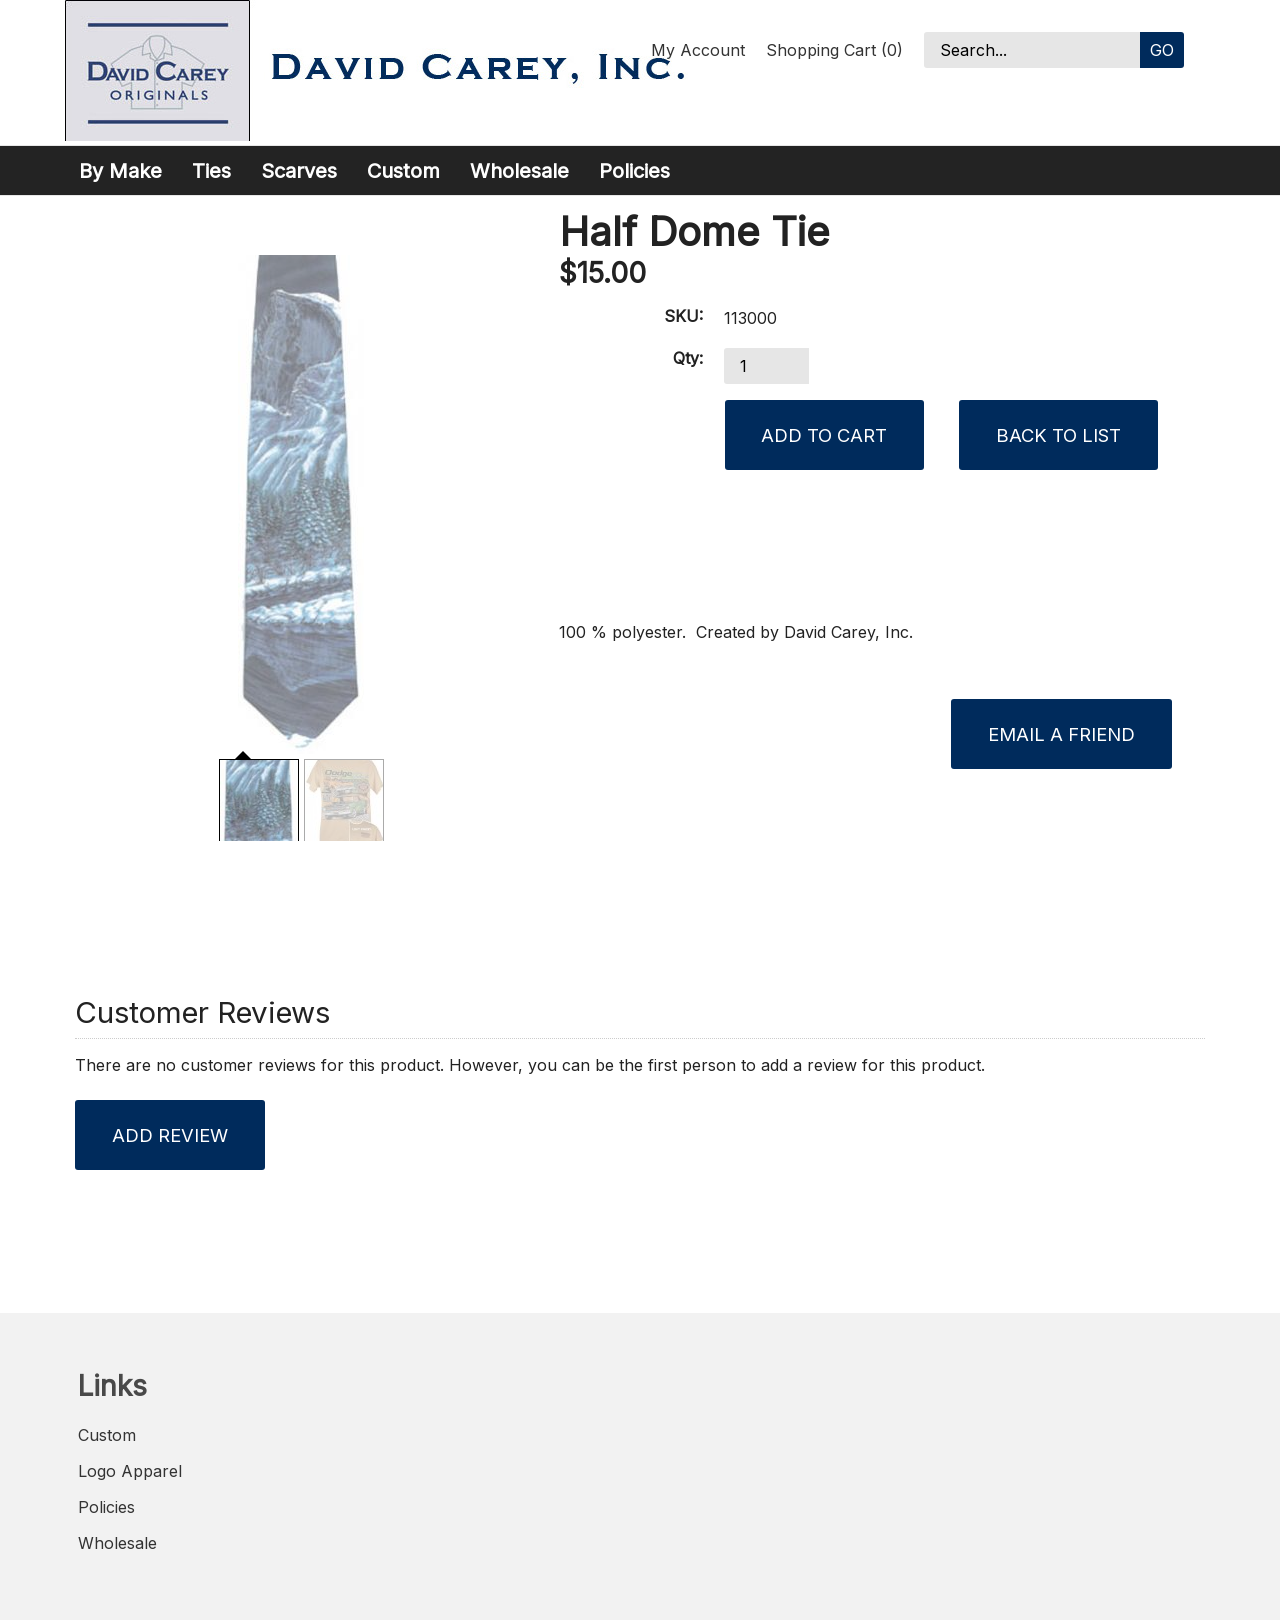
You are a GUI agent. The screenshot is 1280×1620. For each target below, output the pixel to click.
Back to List (1058, 435)
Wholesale (519, 171)
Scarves (299, 171)
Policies (634, 171)
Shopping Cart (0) (834, 50)
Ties (211, 171)
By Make (120, 171)
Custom (403, 171)
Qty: (688, 358)
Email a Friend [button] (1061, 734)
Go (1162, 50)
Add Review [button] (170, 1135)
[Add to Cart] (825, 435)
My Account (698, 50)
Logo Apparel (130, 1471)
